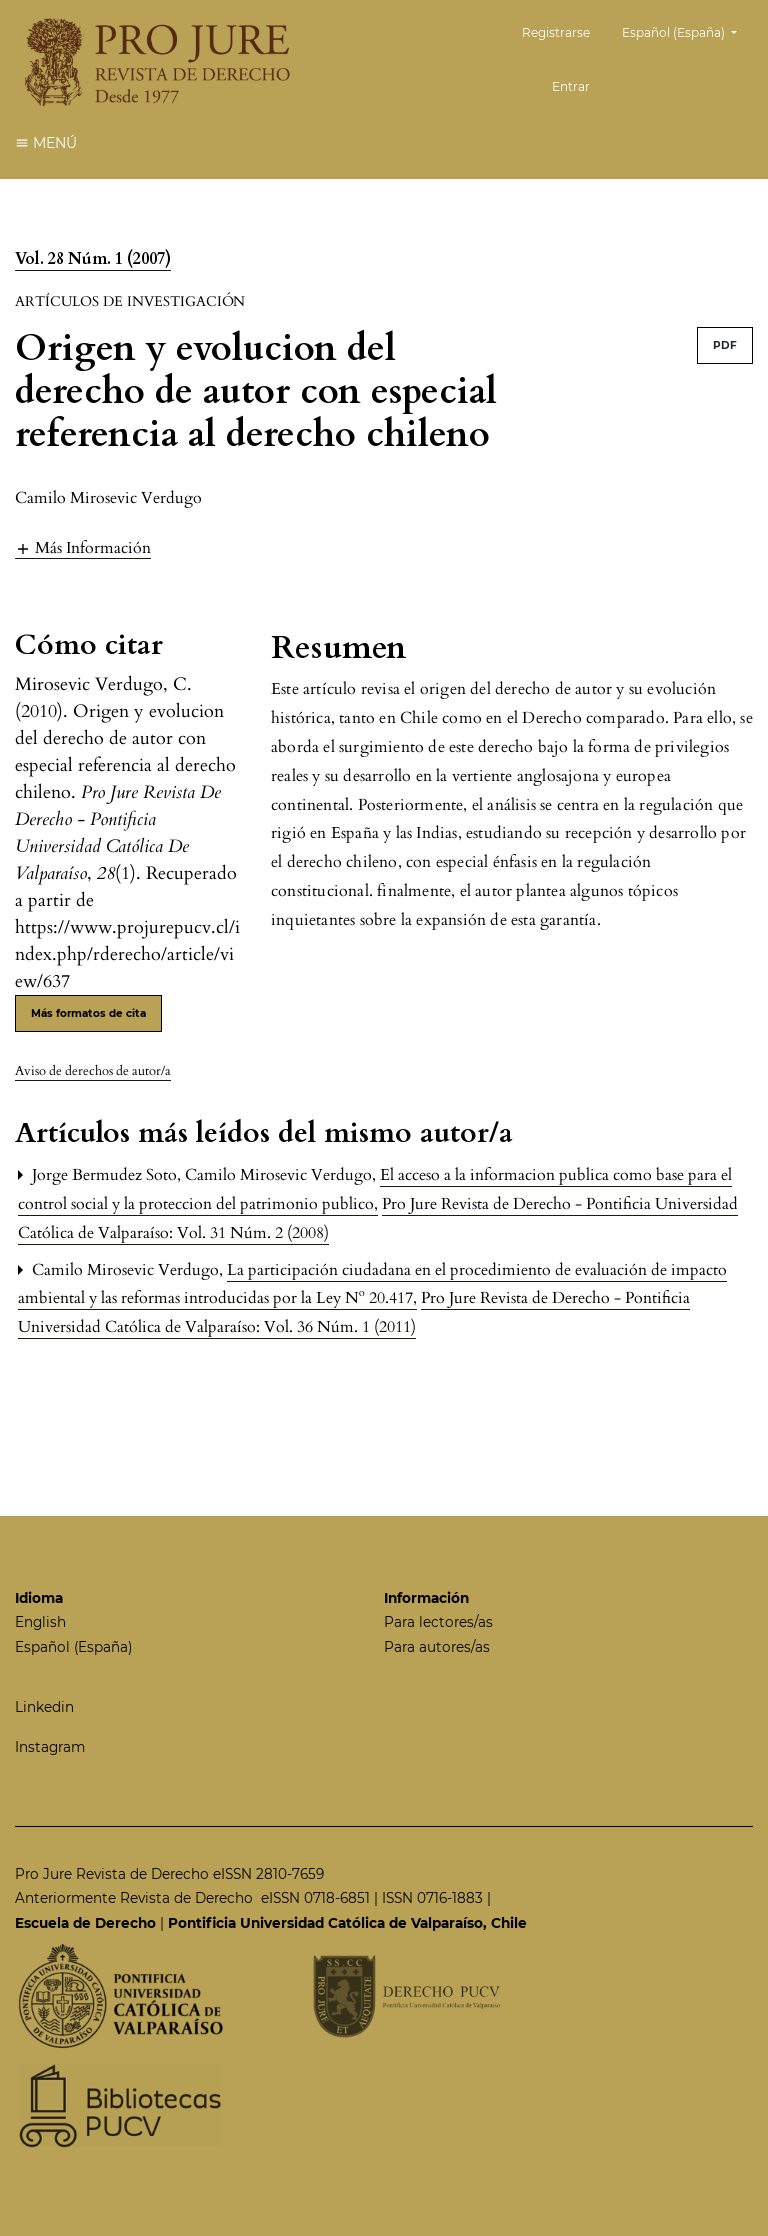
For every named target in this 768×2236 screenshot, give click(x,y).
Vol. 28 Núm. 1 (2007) (93, 259)
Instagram (50, 1747)
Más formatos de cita (88, 1013)
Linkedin (44, 1707)
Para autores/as (437, 1647)
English (40, 1622)
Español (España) (687, 30)
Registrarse (556, 32)
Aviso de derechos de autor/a (93, 1071)
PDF (725, 345)
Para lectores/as (438, 1622)
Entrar (571, 86)
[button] (83, 547)
